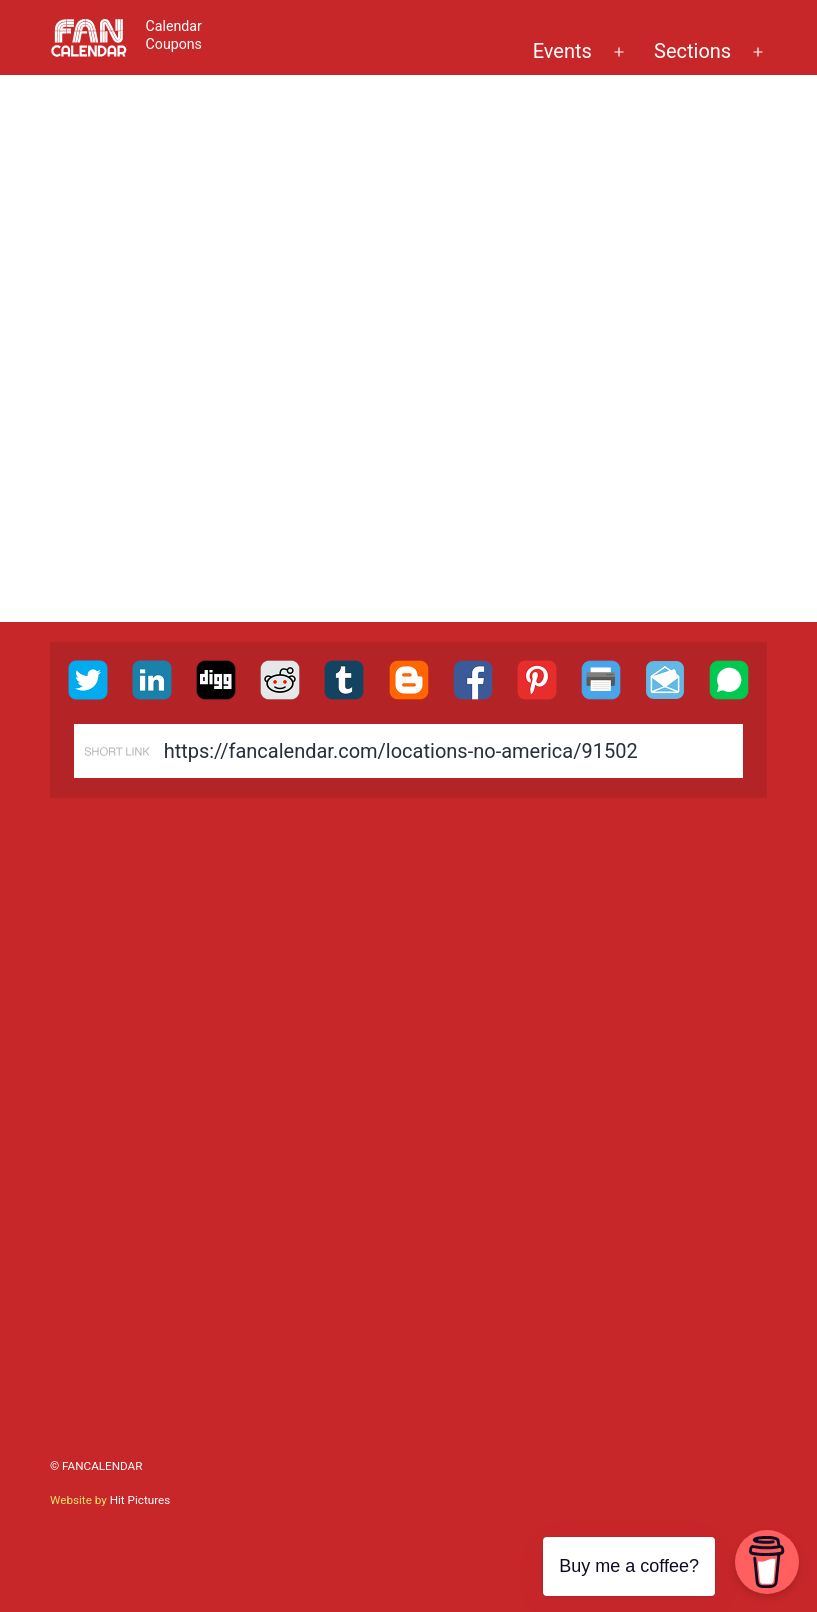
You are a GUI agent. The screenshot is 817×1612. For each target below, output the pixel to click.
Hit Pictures (140, 1500)
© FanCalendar (96, 1466)
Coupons (174, 44)
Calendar (174, 26)
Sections (692, 51)
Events (562, 51)
